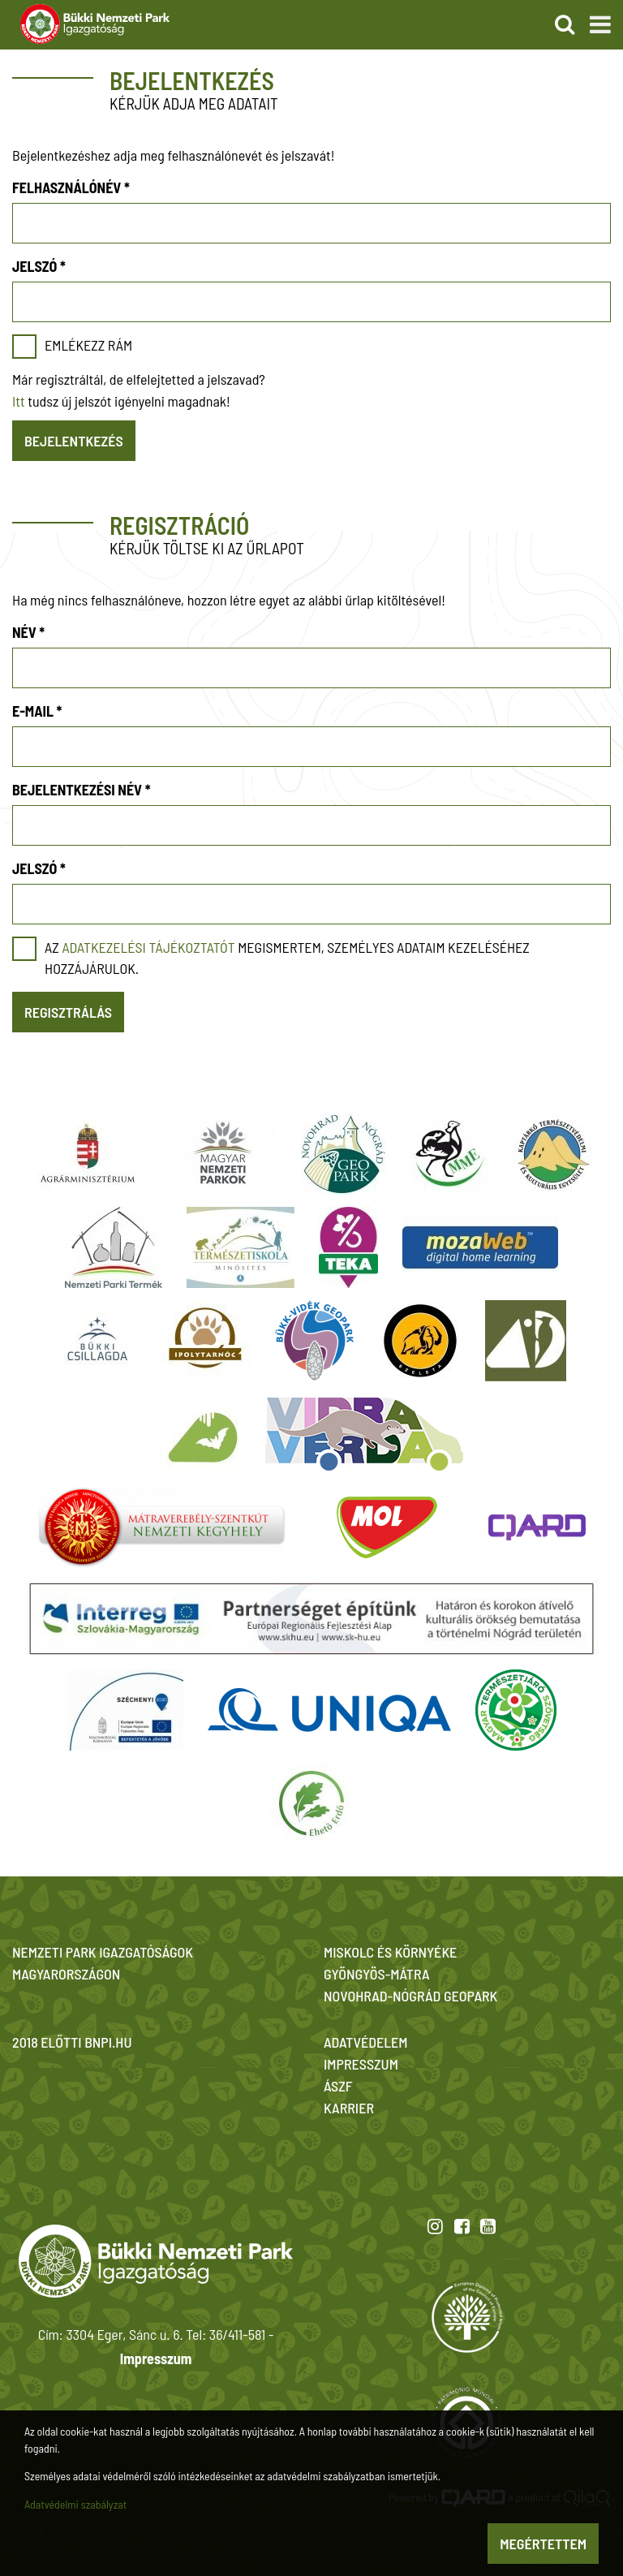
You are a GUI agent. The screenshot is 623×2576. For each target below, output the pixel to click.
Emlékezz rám (88, 345)
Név (28, 632)
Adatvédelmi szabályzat (75, 2504)
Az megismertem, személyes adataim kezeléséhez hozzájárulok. (287, 957)
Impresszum (155, 2358)
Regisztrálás (68, 1012)
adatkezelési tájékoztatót (148, 947)
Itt (18, 401)
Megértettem (543, 2543)
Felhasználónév (71, 187)
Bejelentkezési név (81, 790)
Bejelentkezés (73, 441)
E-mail (37, 711)
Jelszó (39, 266)
